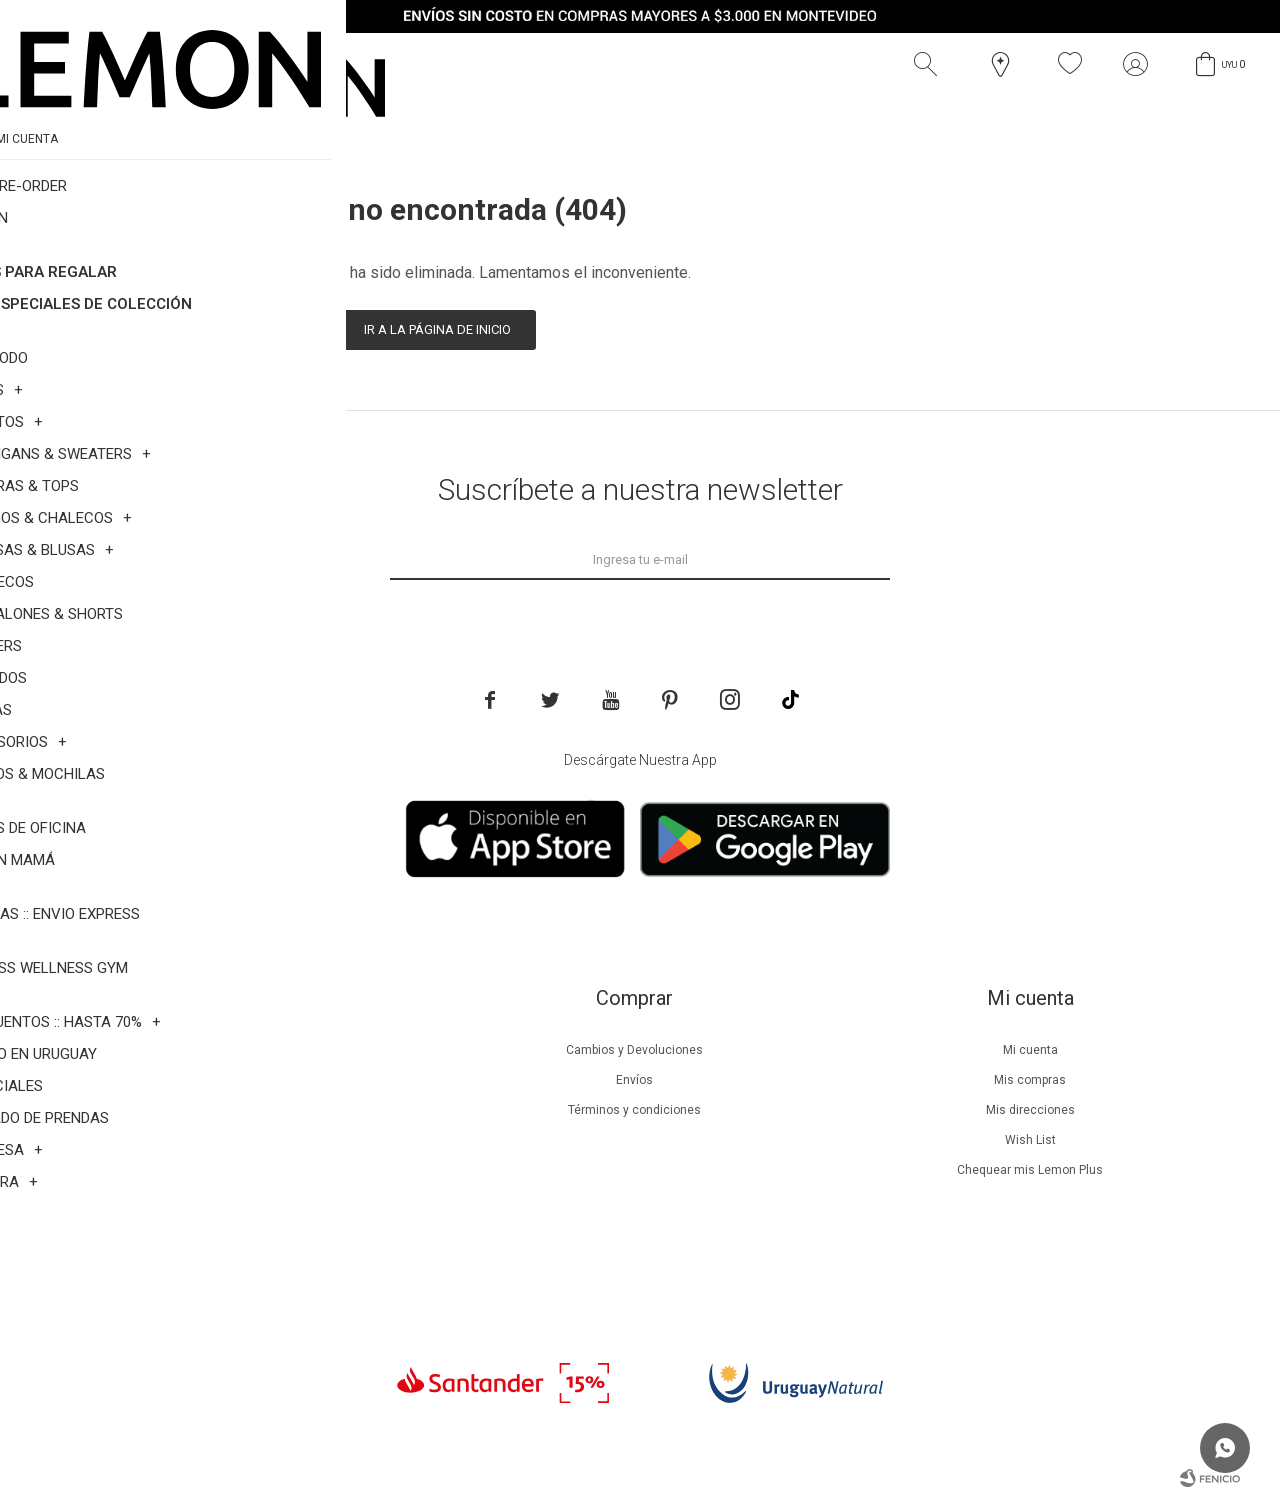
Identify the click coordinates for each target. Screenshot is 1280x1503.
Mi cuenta (1030, 1050)
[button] (930, 64)
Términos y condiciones (634, 1110)
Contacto (238, 1230)
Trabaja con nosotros (238, 1260)
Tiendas (238, 1200)
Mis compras (1030, 1080)
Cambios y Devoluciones (634, 1050)
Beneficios (238, 1080)
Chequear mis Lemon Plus (1030, 1170)
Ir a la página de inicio (437, 329)
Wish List (1030, 1140)
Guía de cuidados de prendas (238, 1140)
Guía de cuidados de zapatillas (238, 1170)
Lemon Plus (238, 1110)
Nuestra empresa (238, 1050)
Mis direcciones (1030, 1110)
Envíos (634, 1080)
